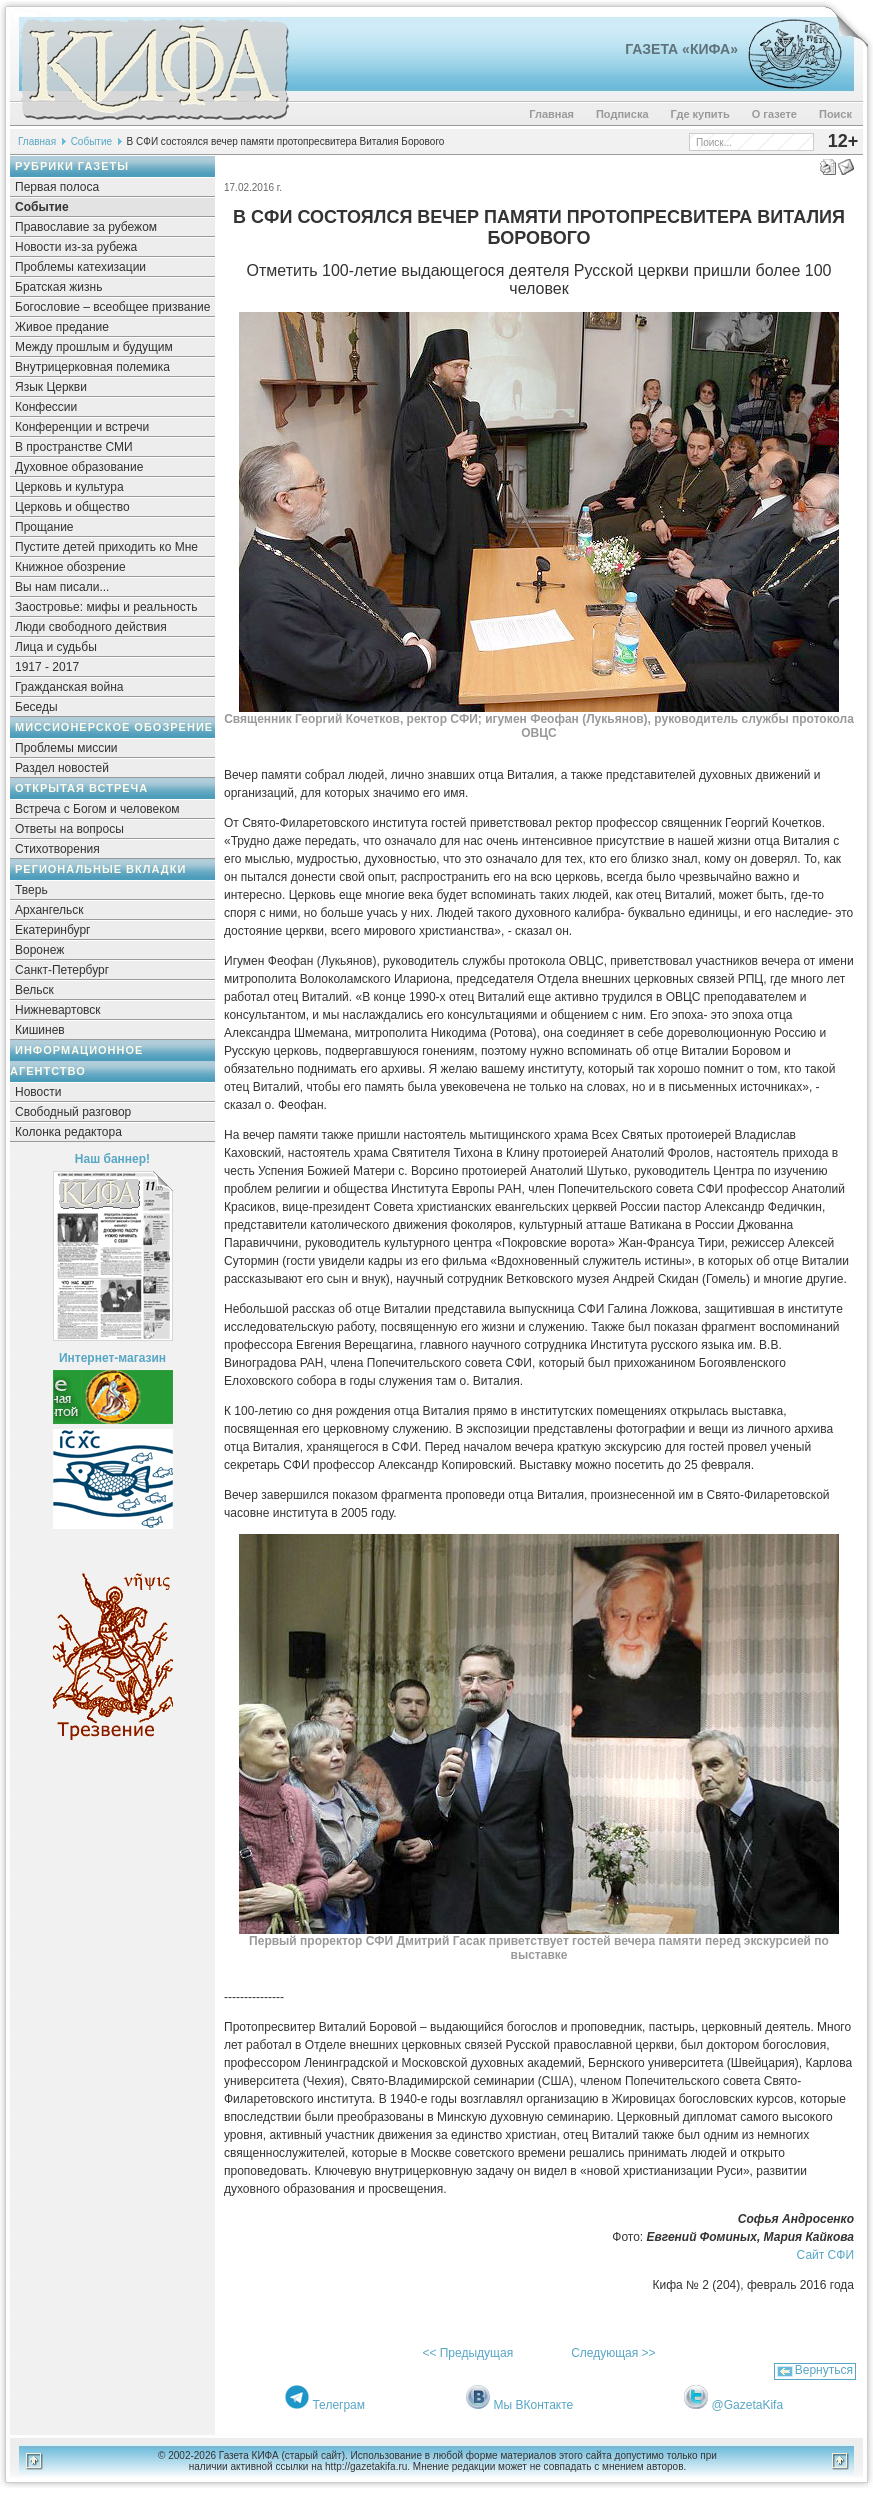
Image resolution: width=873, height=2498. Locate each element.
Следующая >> (613, 2353)
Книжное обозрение (70, 567)
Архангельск (49, 910)
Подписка (622, 114)
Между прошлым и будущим (94, 347)
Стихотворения (57, 849)
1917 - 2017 (47, 667)
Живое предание (62, 327)
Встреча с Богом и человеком (97, 809)
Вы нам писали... (62, 587)
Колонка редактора (68, 1132)
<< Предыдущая (467, 2353)
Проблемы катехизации (80, 267)
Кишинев (40, 1030)
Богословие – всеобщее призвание (112, 307)
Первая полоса (57, 187)
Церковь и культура (69, 487)
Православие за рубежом (86, 227)
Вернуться (824, 2370)
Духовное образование (79, 467)
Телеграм (338, 2405)
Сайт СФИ (825, 2255)
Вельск (34, 990)
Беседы (36, 707)
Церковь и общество (72, 507)
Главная (551, 114)
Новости (38, 1092)
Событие (91, 141)
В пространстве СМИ (74, 447)
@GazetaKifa (748, 2405)
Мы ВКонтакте (534, 2405)
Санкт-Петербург (62, 970)
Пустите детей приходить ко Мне (106, 547)
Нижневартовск (58, 1010)
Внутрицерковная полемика (92, 367)
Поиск (835, 114)
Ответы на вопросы (69, 829)
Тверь (31, 890)
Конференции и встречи (82, 427)
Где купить (700, 114)
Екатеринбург (53, 930)
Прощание (44, 527)
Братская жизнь (58, 287)
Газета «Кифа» (681, 49)
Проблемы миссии (66, 748)
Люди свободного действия (91, 627)
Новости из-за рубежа (76, 247)
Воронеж (39, 950)
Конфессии (46, 407)
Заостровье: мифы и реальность (106, 607)
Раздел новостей (62, 768)
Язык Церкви (51, 387)
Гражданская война (69, 687)
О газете (774, 114)
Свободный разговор (73, 1112)
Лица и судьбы (56, 647)
